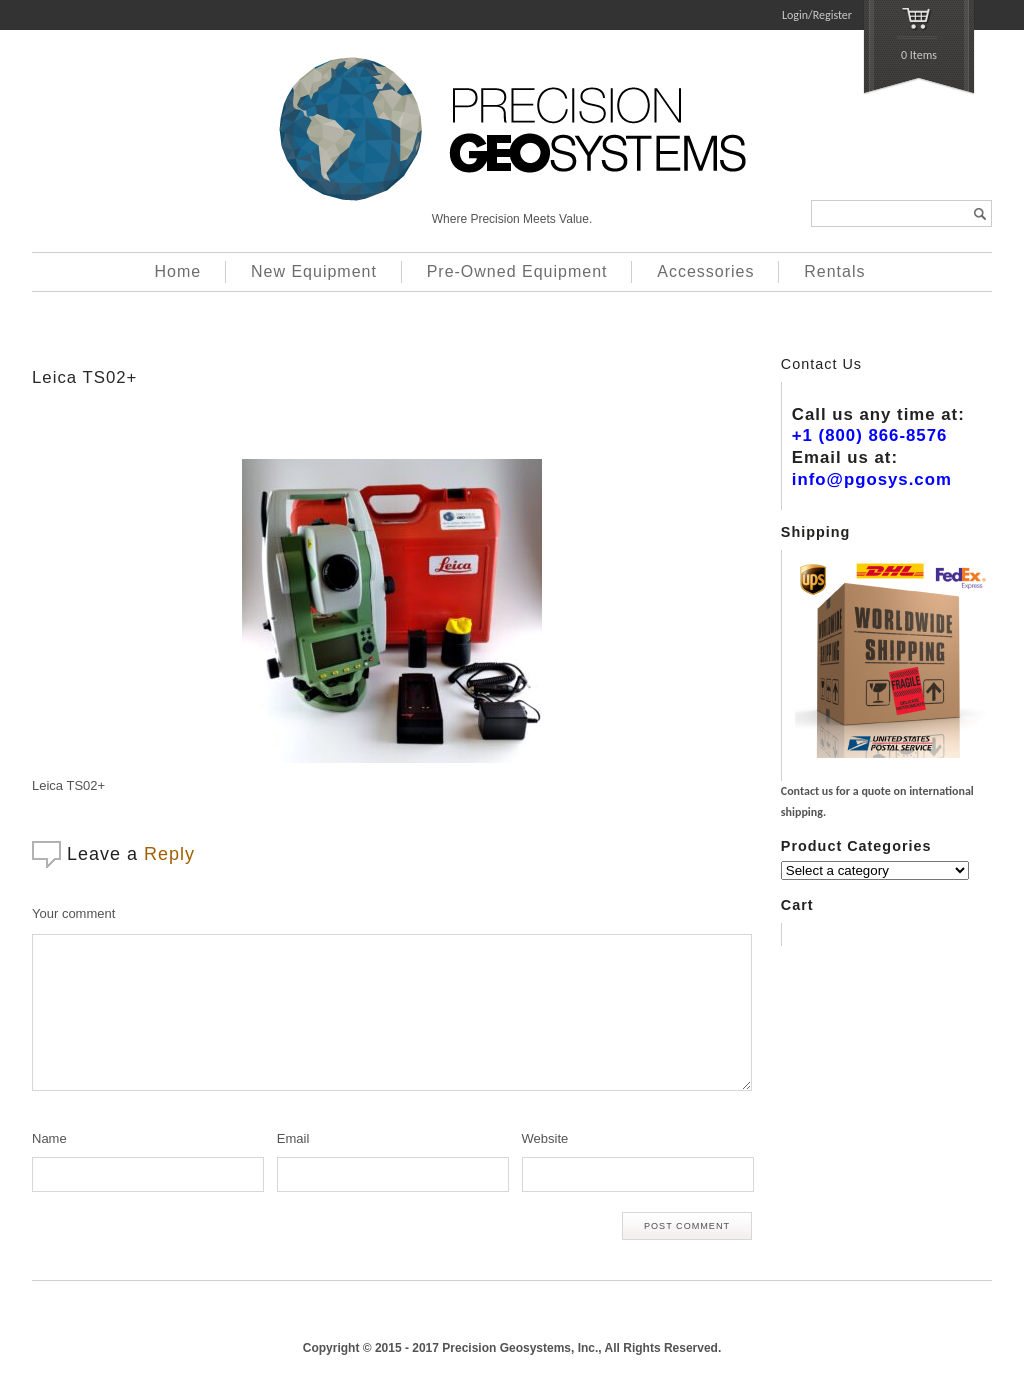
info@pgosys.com (872, 479)
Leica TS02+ (84, 377)
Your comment (73, 913)
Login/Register (817, 15)
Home (178, 271)
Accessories (705, 271)
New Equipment (314, 271)
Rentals (834, 271)
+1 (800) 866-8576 (870, 435)
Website (545, 1138)
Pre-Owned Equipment (517, 271)
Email (293, 1138)
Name (49, 1138)
